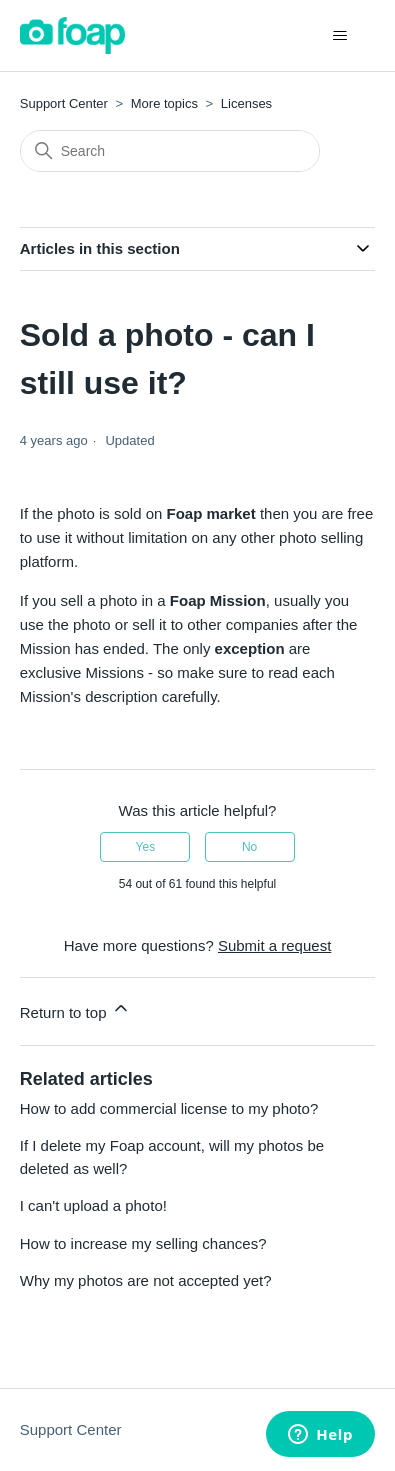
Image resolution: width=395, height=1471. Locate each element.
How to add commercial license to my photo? (169, 1108)
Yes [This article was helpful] (146, 847)
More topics (164, 103)
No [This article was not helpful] (249, 847)
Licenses (246, 103)
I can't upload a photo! (93, 1205)
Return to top (75, 1009)
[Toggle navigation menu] (339, 36)
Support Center (64, 103)
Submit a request (274, 945)
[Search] (170, 151)
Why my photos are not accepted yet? (146, 1280)
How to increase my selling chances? (143, 1243)
